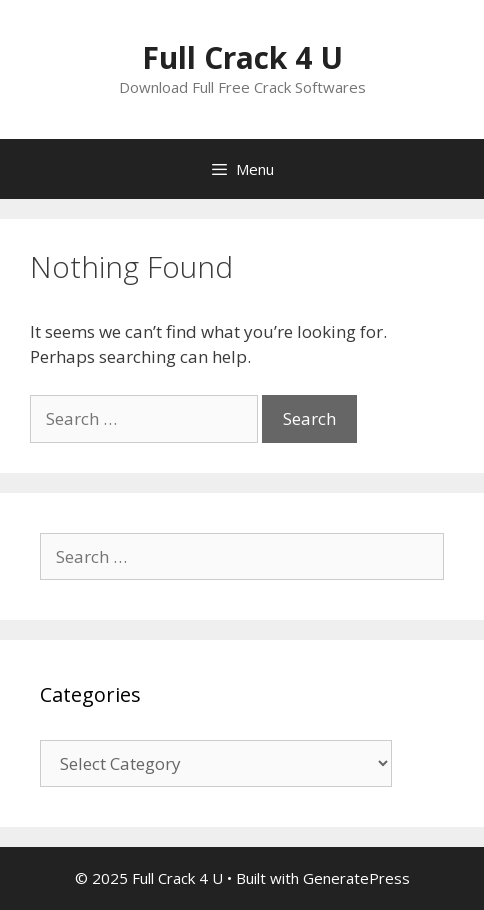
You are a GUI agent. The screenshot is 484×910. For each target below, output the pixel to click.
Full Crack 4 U (242, 57)
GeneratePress (356, 878)
